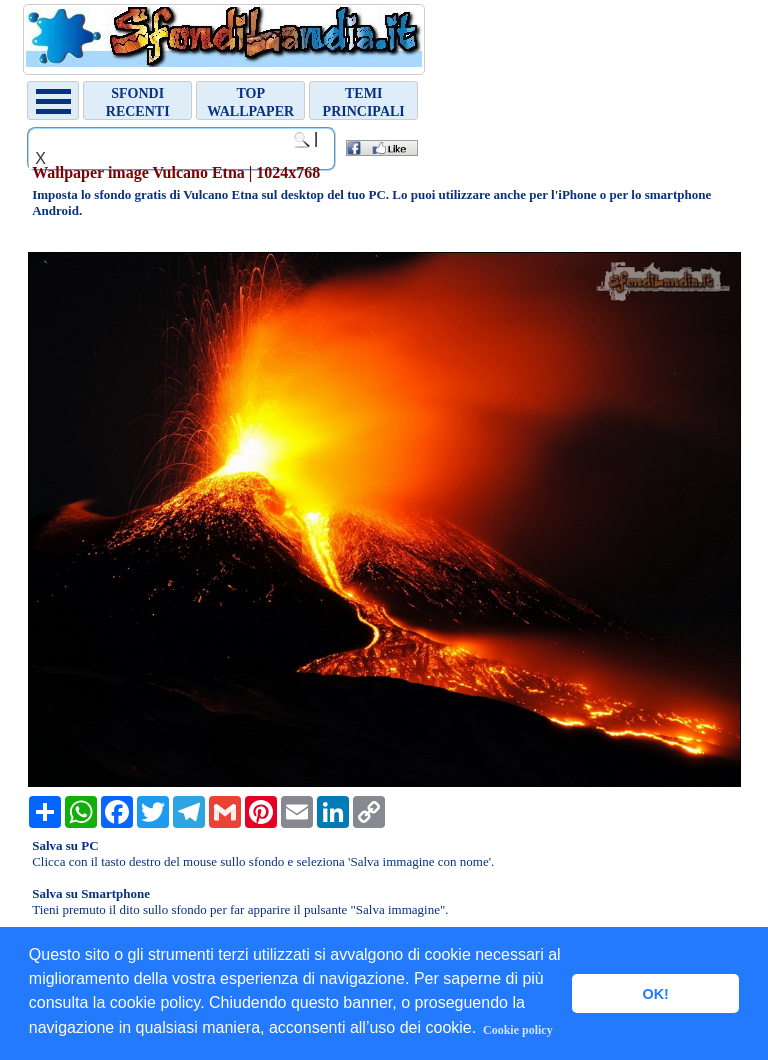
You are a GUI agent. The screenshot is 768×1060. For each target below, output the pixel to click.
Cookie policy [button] (518, 1030)
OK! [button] (655, 994)
